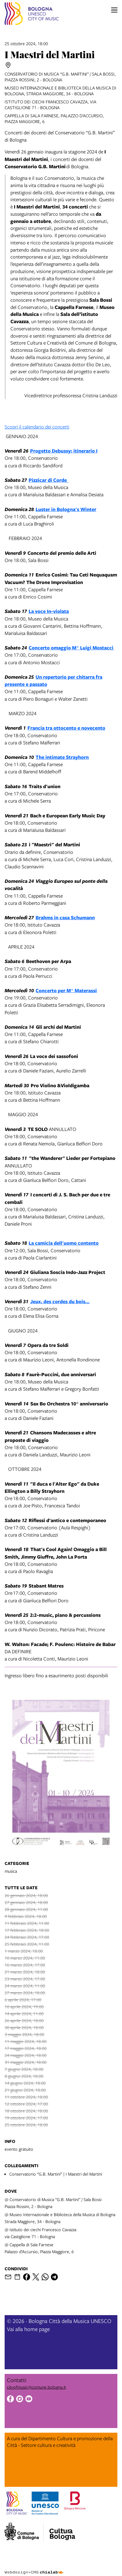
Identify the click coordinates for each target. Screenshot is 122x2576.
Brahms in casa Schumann (65, 917)
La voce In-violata (49, 611)
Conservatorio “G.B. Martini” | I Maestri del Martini (55, 2174)
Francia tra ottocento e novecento (66, 727)
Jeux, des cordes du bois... (60, 1301)
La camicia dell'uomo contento (64, 1243)
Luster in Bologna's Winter (66, 509)
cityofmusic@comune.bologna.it (36, 2387)
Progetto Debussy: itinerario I (63, 450)
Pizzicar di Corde (49, 480)
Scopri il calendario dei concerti (37, 426)
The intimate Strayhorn (62, 757)
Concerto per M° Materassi (66, 990)
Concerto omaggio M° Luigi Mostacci (71, 647)
